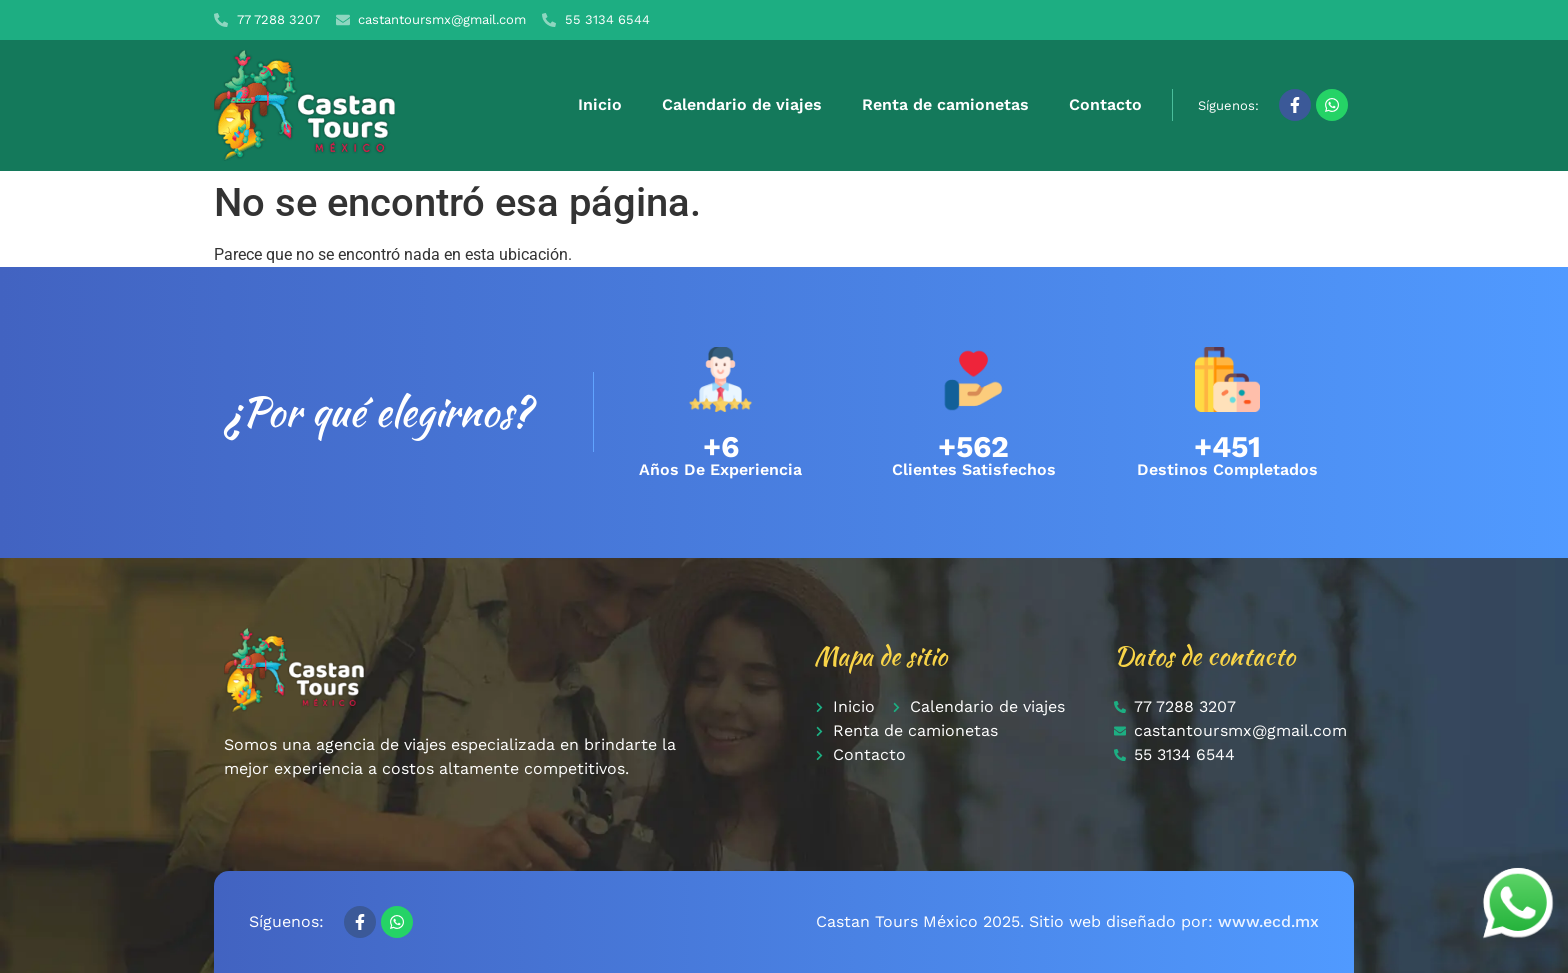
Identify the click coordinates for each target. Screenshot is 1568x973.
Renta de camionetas (945, 104)
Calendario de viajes (742, 104)
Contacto (1105, 104)
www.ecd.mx (1268, 921)
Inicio (600, 104)
